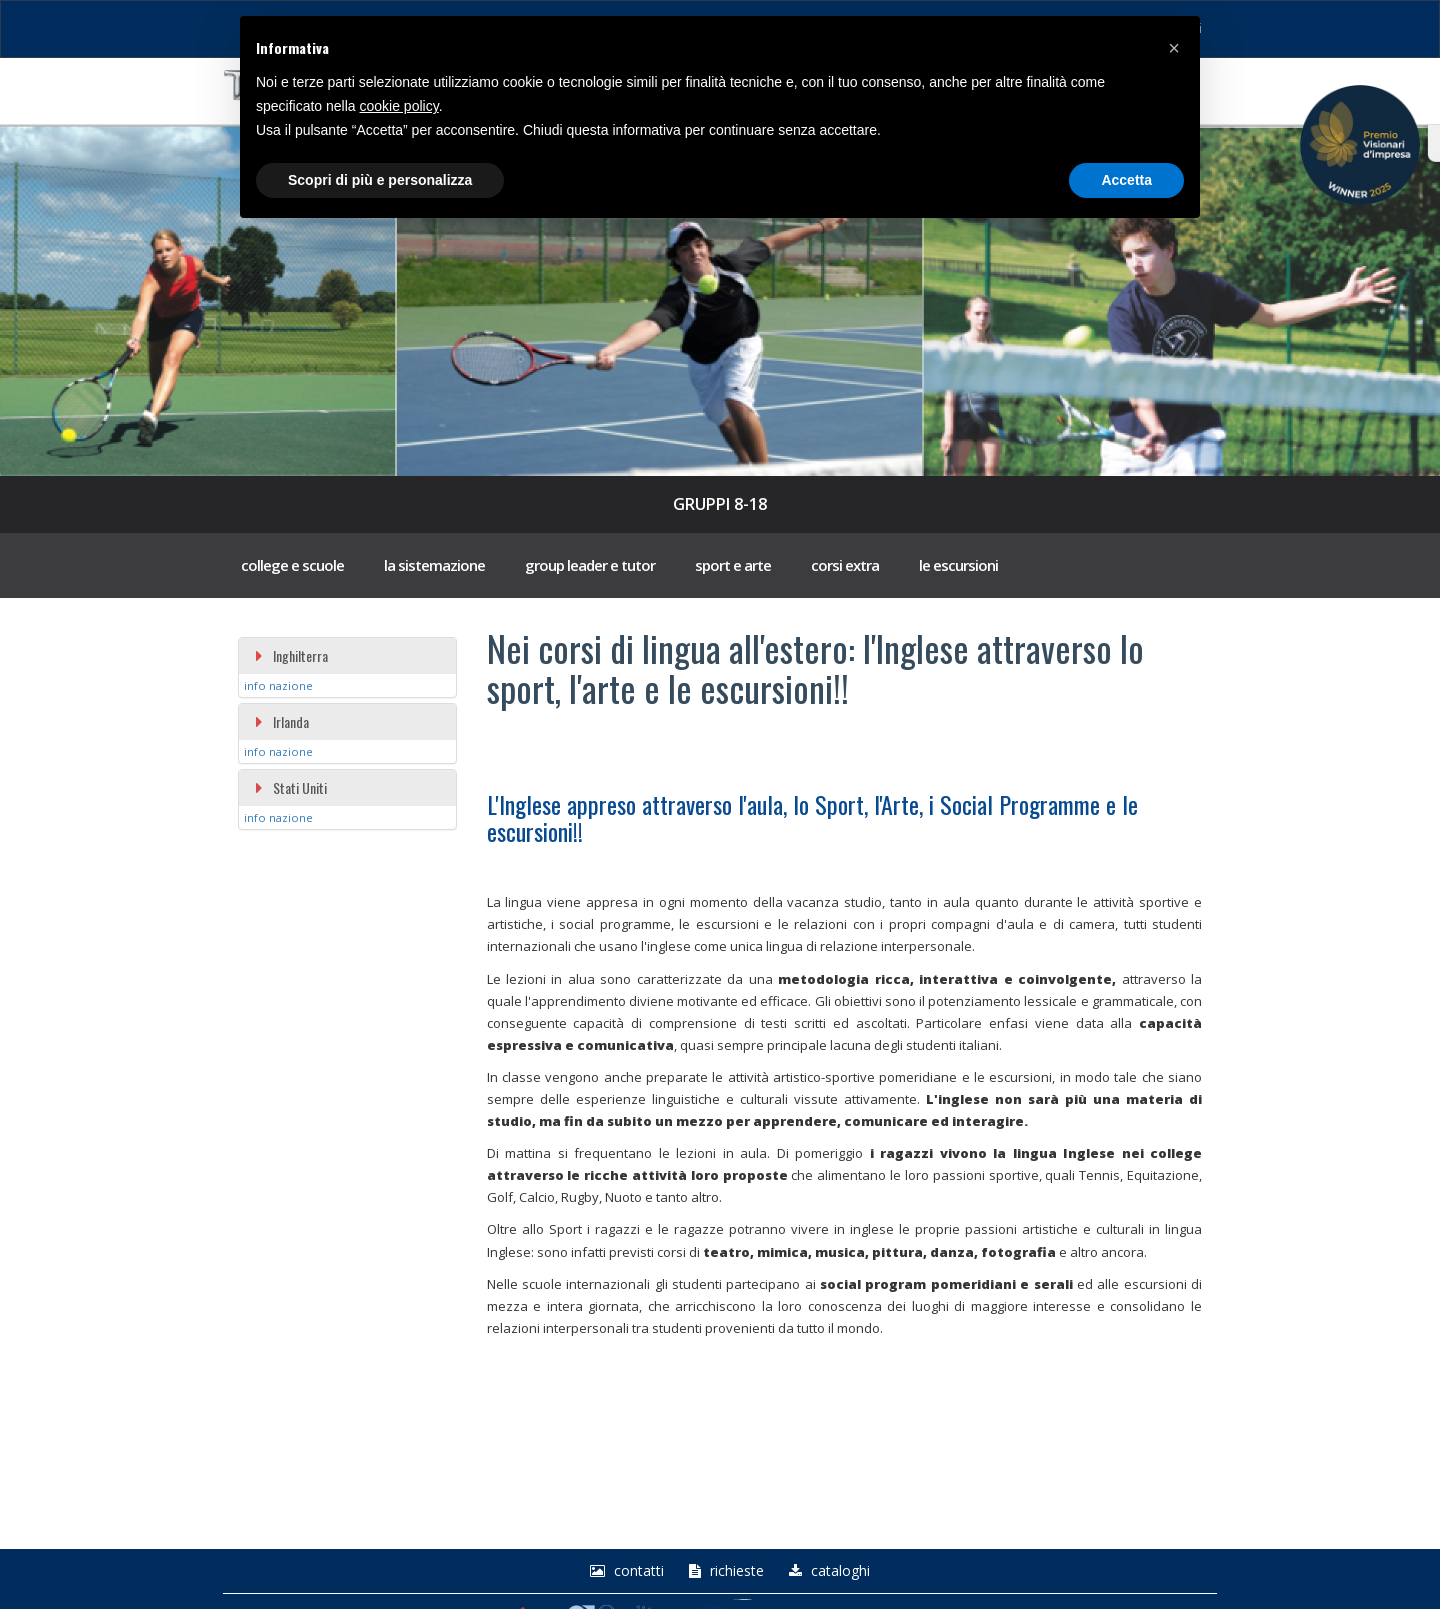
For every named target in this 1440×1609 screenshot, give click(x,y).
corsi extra (845, 565)
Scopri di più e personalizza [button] (380, 180)
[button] (1174, 48)
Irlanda (281, 721)
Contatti (624, 1571)
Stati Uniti (290, 787)
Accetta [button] (1126, 180)
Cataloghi (827, 1571)
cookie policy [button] (399, 106)
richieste (724, 1571)
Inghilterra (291, 655)
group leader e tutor (590, 565)
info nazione (278, 685)
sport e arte (733, 565)
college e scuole (292, 565)
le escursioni (958, 565)
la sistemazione (434, 565)
